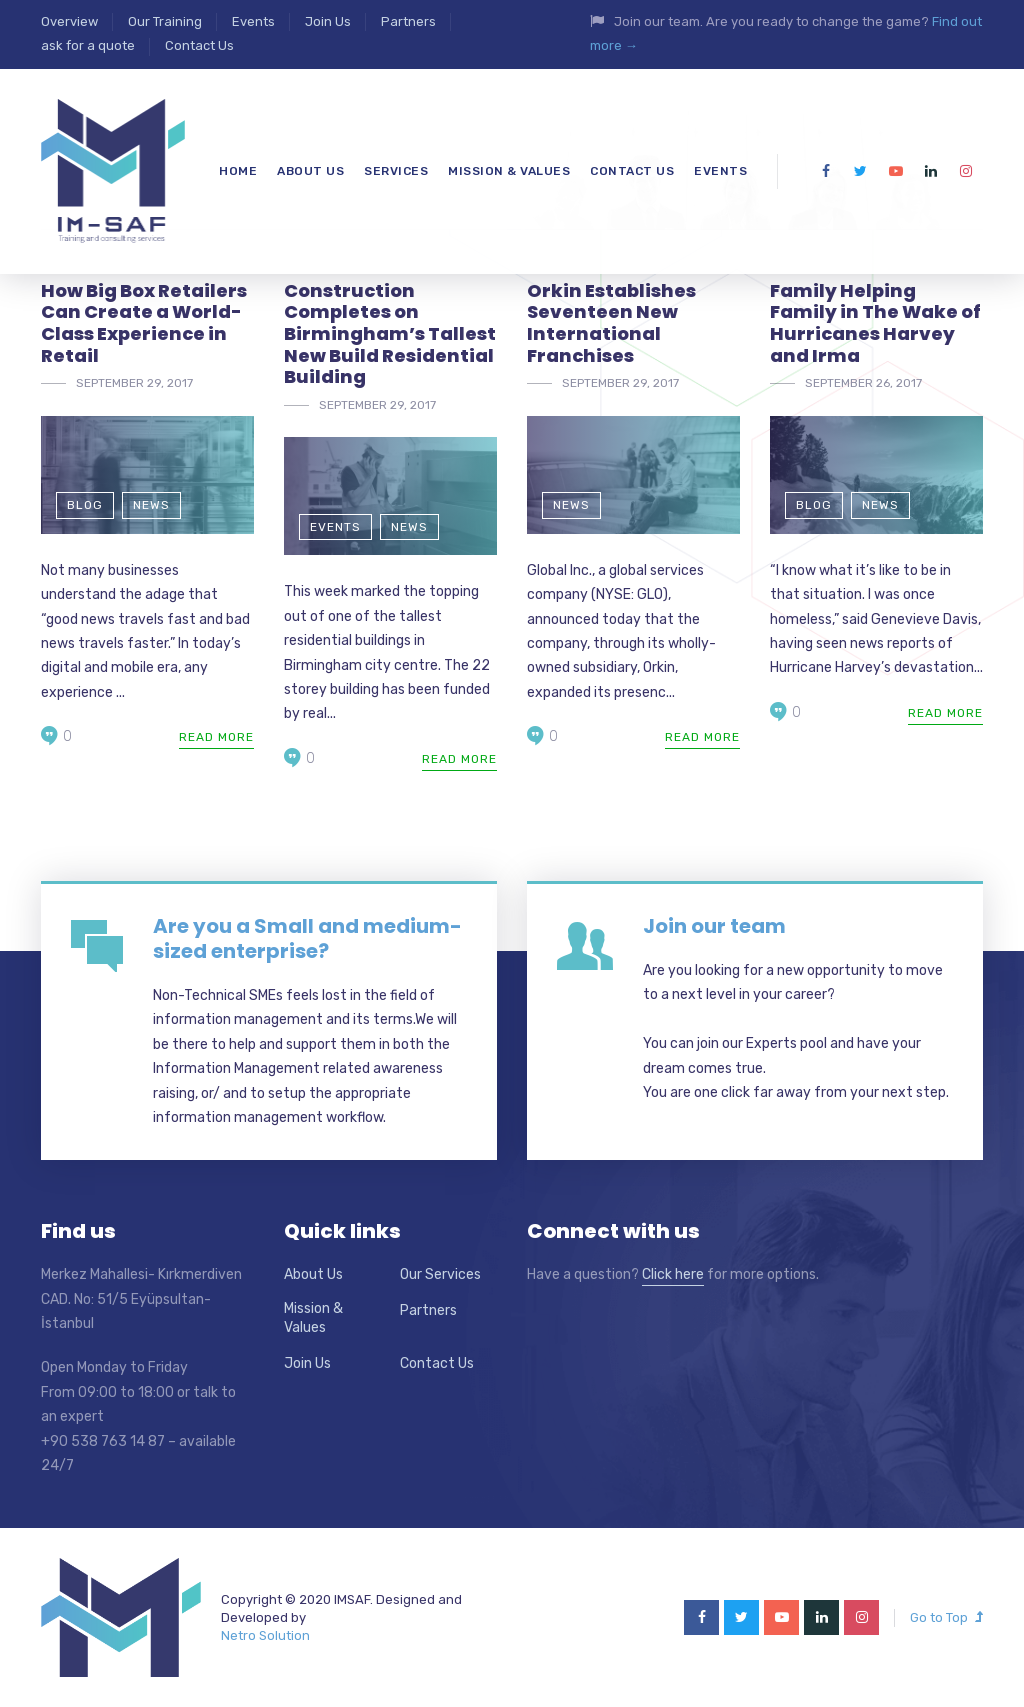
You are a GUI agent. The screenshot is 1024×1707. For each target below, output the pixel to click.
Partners (408, 21)
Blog (85, 505)
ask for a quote (88, 45)
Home (238, 171)
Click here (673, 1274)
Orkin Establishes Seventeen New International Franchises (611, 323)
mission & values (509, 171)
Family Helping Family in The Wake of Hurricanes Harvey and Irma (875, 323)
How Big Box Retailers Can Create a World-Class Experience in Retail (144, 323)
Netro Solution (265, 1635)
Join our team (714, 926)
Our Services (440, 1274)
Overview (69, 21)
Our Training (165, 21)
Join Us (328, 21)
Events (253, 21)
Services (396, 171)
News (151, 505)
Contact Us (199, 45)
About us (310, 171)
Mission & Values (313, 1318)
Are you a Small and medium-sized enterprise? (307, 938)
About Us (313, 1274)
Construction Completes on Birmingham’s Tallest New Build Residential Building (390, 333)
